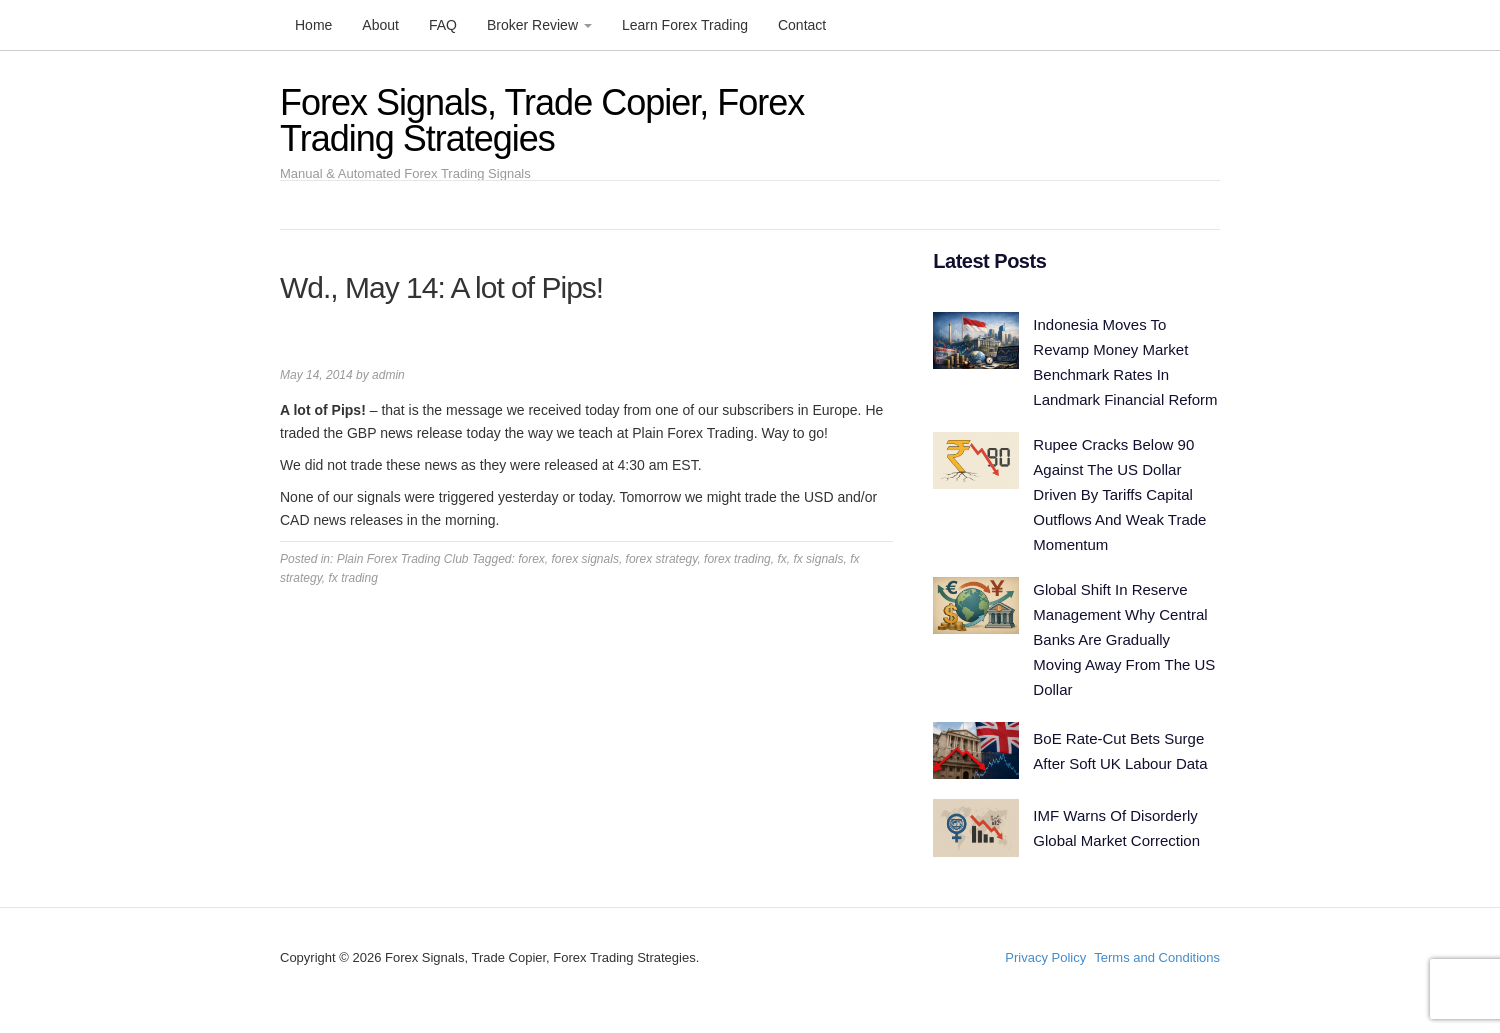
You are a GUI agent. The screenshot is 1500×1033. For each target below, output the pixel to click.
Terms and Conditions (1157, 957)
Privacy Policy (1045, 957)
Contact (802, 25)
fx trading (352, 578)
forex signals (585, 559)
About (380, 25)
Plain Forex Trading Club (403, 559)
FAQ (443, 25)
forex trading (737, 559)
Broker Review (539, 25)
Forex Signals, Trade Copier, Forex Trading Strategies (542, 120)
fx (781, 559)
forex (531, 559)
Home (313, 25)
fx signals (818, 559)
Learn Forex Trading (685, 25)
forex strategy (662, 559)
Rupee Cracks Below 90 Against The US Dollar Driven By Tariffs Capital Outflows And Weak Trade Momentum (1119, 494)
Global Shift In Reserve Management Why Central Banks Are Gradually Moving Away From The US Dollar (1124, 639)
